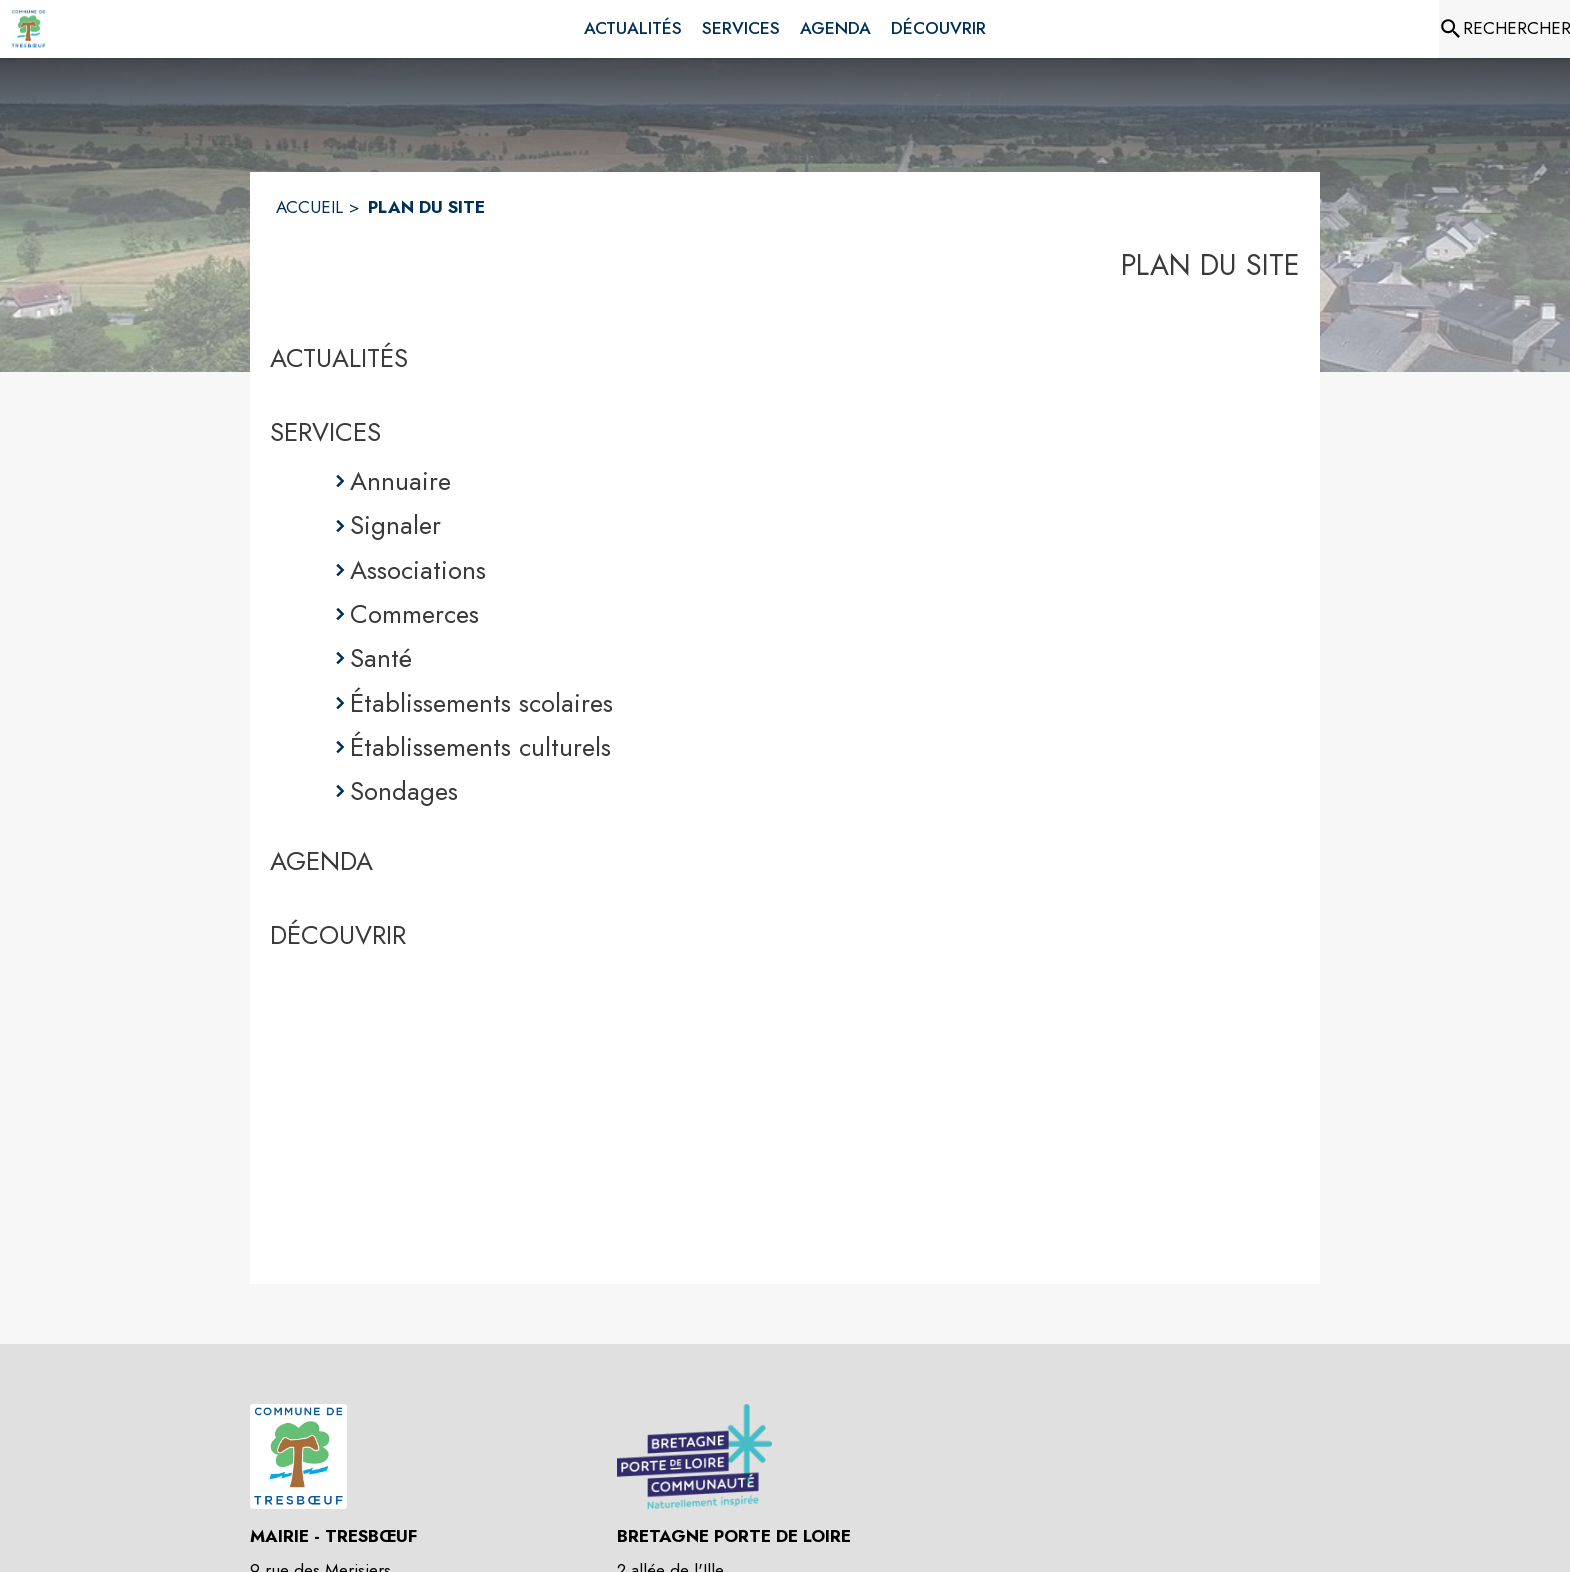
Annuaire (400, 481)
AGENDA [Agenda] (321, 861)
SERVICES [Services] (325, 432)
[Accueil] (28, 29)
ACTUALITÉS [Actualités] (339, 358)
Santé (381, 658)
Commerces (414, 614)
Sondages (404, 791)
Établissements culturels (480, 747)
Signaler (395, 525)
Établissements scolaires (481, 703)
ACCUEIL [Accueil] (309, 207)
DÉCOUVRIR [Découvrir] (338, 935)
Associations (418, 570)
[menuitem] (633, 29)
